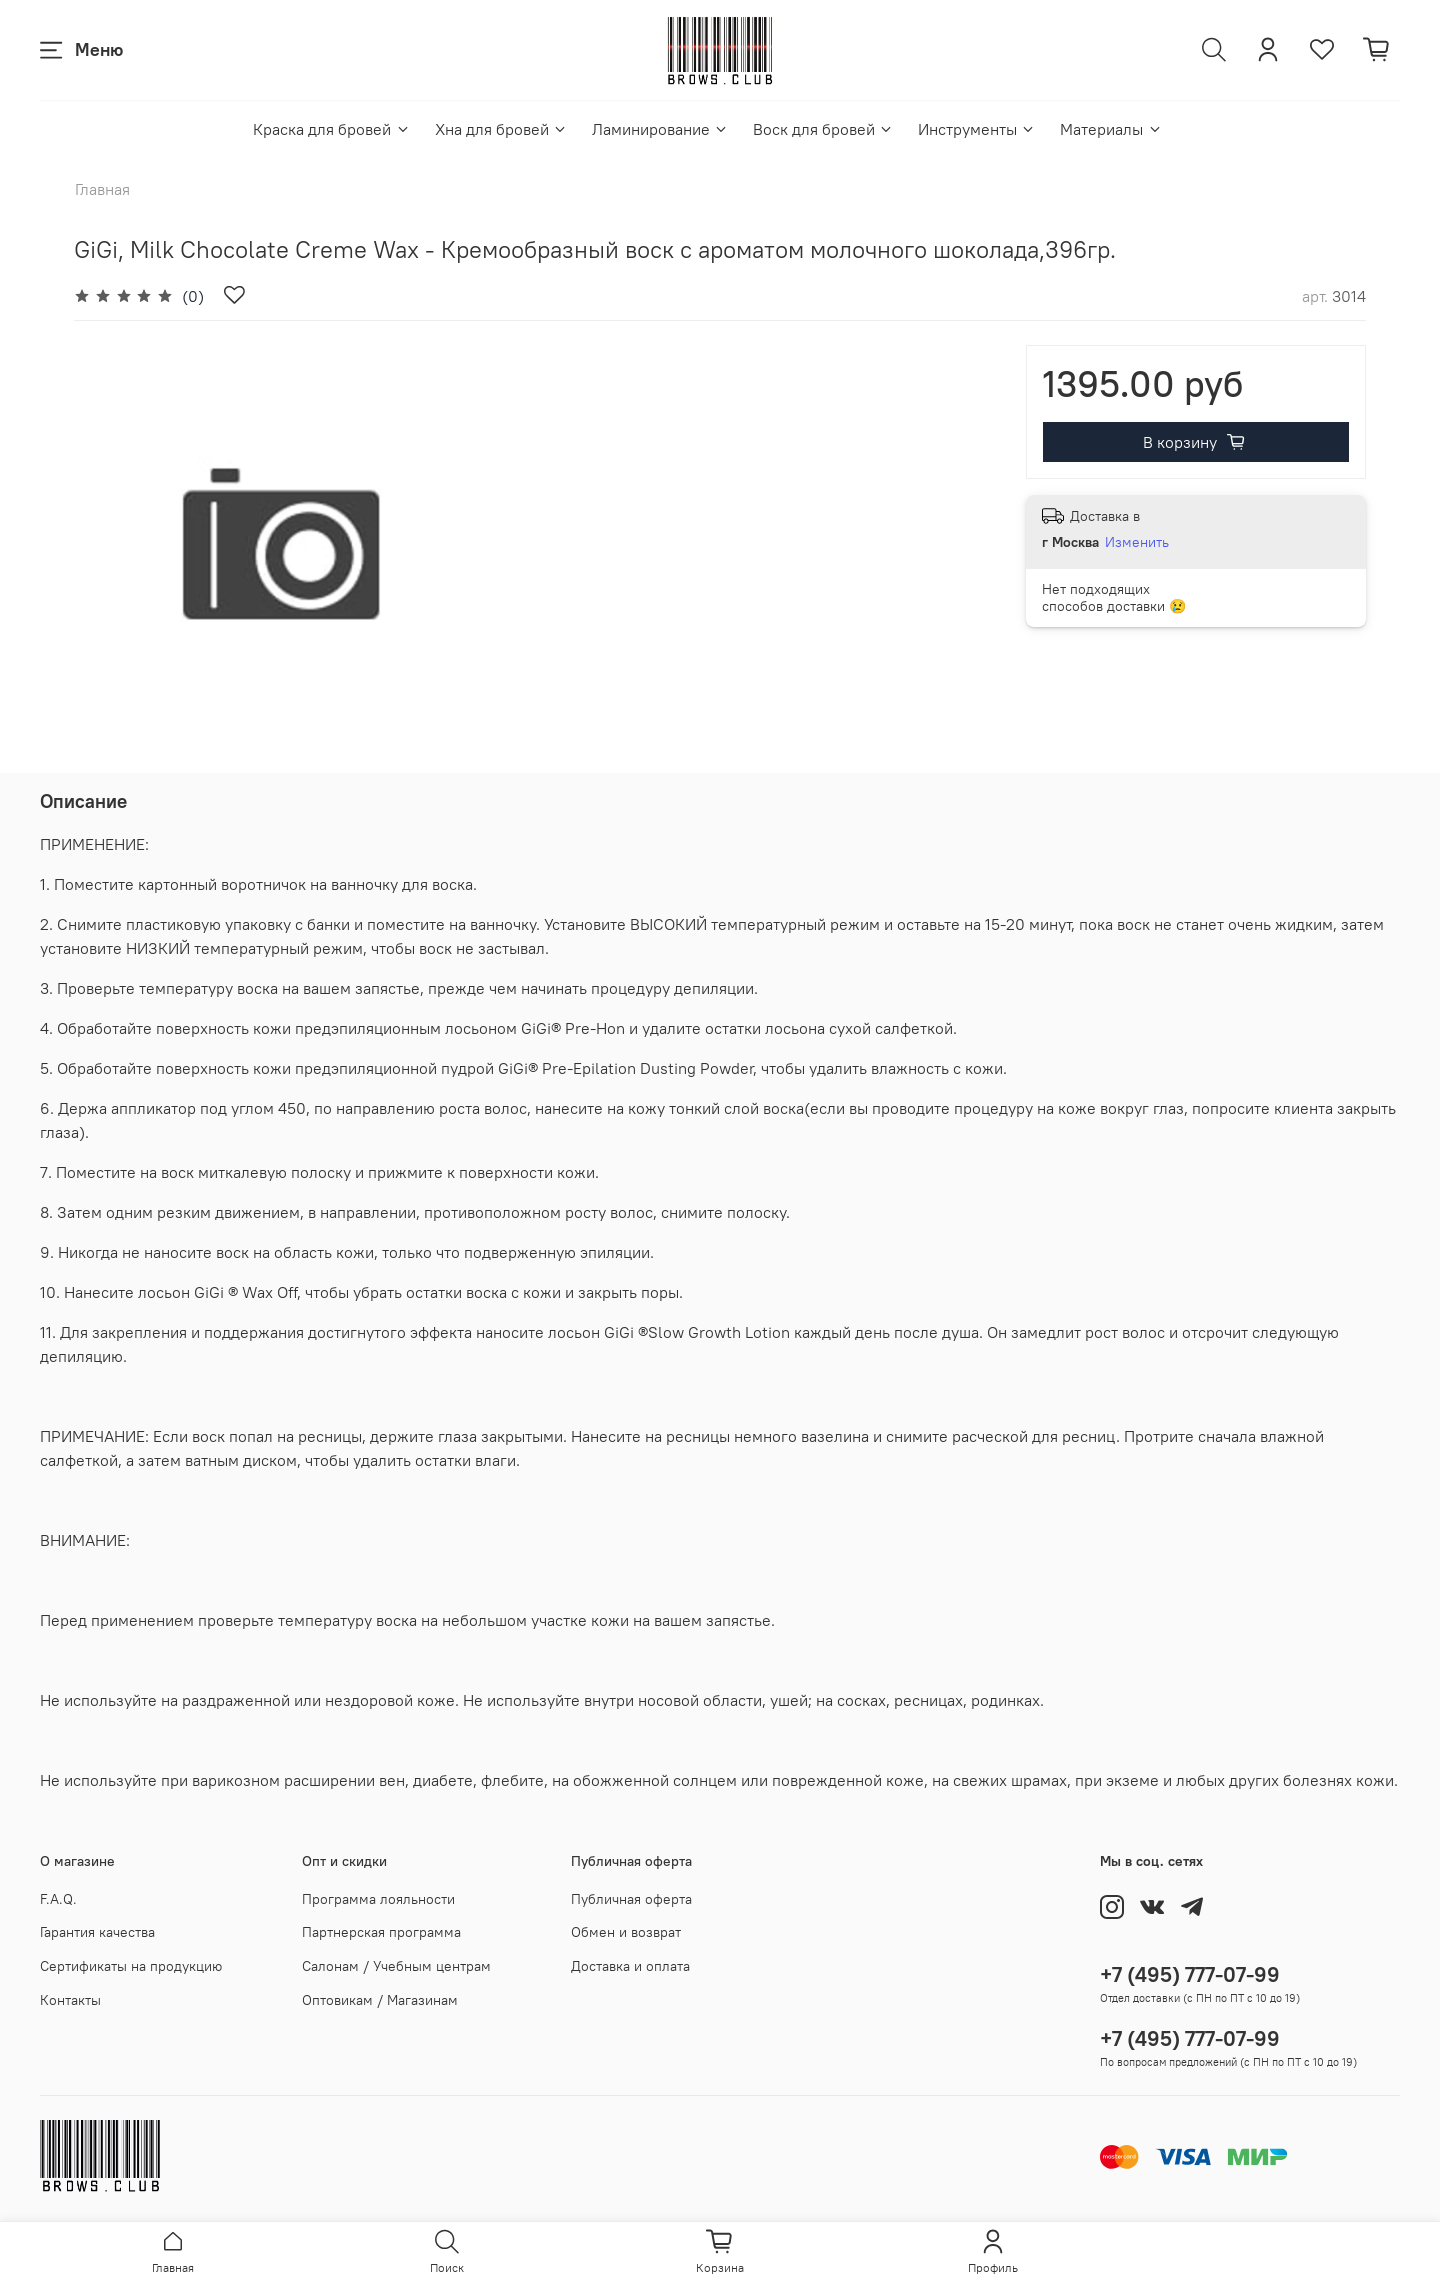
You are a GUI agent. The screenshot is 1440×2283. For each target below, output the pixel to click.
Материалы (1111, 129)
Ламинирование (660, 129)
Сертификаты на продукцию (131, 1966)
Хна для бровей (501, 129)
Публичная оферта (631, 1899)
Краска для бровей (331, 129)
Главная (102, 189)
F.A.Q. (58, 1899)
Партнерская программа (381, 1932)
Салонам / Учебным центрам (396, 1966)
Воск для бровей (823, 129)
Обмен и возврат (626, 1932)
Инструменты (977, 129)
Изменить (1137, 542)
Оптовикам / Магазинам (380, 2000)
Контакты (70, 2000)
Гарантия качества (97, 1932)
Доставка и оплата (630, 1966)
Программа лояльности (378, 1899)
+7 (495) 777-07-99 (1190, 1974)
